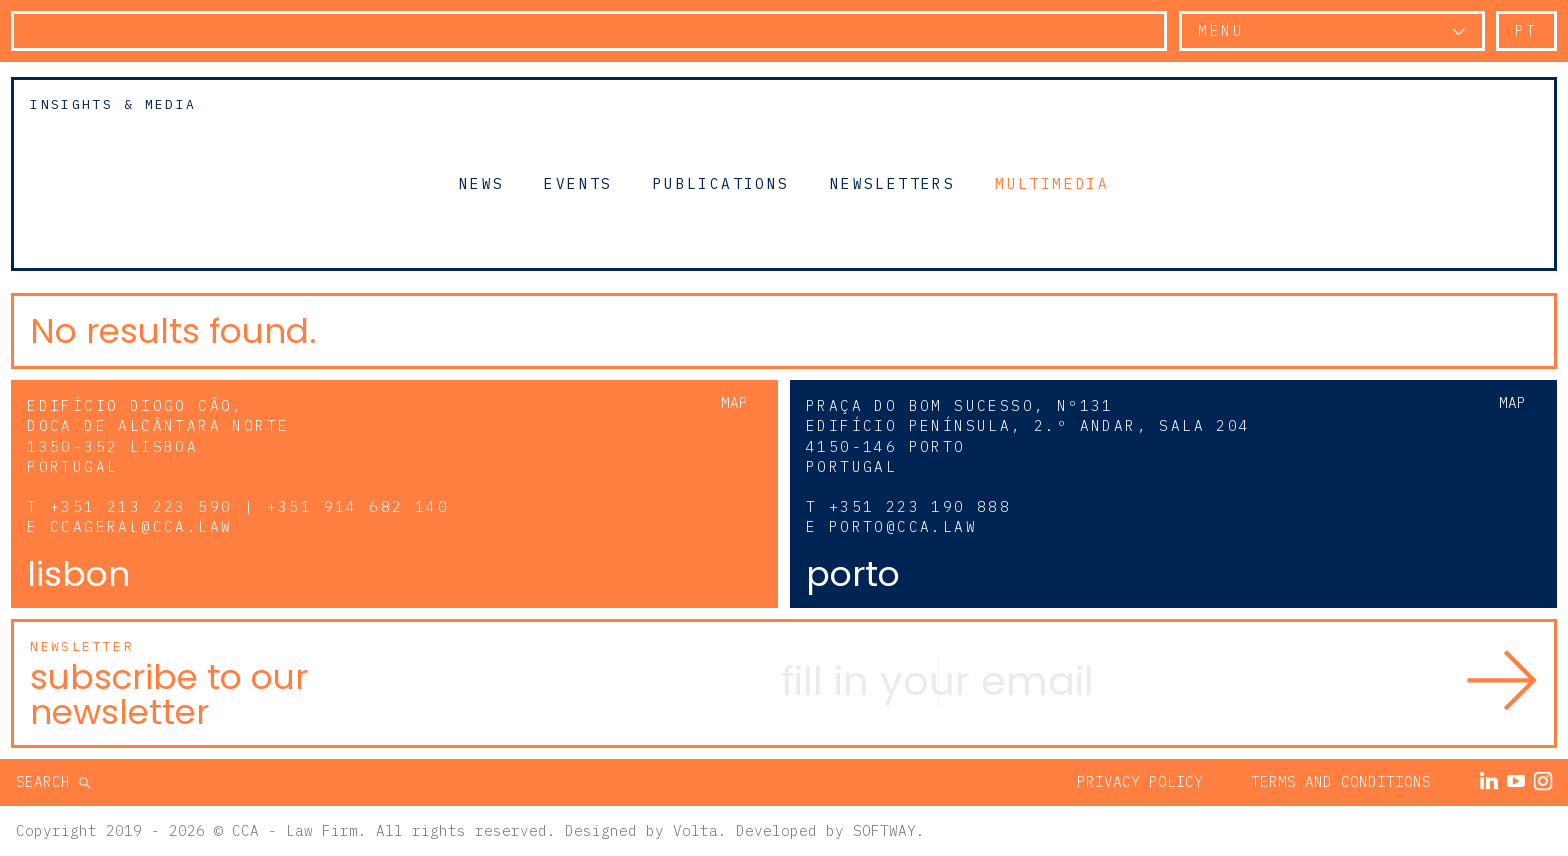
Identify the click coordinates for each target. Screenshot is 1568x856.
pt (1526, 30)
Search (47, 781)
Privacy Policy (1140, 781)
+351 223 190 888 (920, 506)
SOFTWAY (884, 830)
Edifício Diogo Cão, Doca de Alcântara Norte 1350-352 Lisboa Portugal (158, 435)
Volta (695, 830)
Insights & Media (113, 104)
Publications (721, 183)
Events (578, 183)
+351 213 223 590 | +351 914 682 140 (249, 506)
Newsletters (892, 183)
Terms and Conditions (1341, 781)
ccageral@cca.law (141, 526)
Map (734, 402)
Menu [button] (1221, 30)
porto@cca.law (903, 526)
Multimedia (1052, 183)
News (482, 183)
